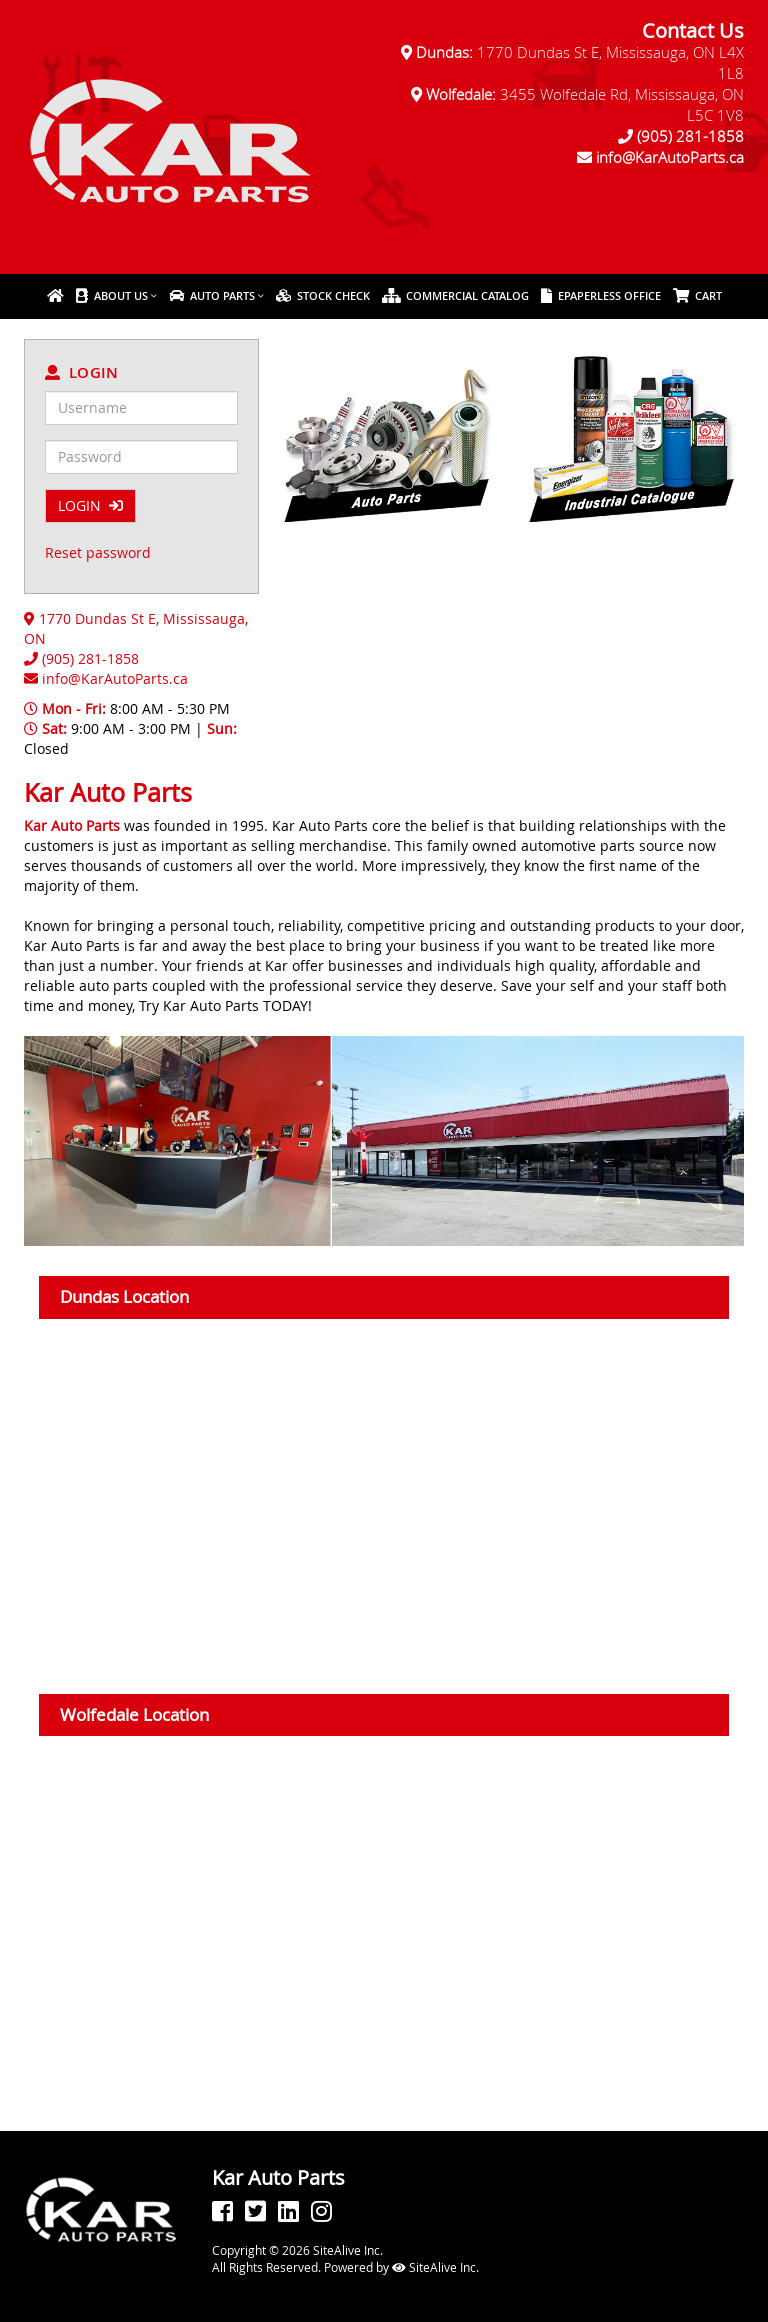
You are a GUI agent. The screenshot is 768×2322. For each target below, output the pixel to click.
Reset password (98, 552)
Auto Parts (212, 295)
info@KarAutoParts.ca (670, 157)
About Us (111, 295)
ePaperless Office (601, 295)
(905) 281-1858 (690, 136)
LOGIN (90, 505)
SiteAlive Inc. (435, 2267)
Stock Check (323, 295)
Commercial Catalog (455, 295)
